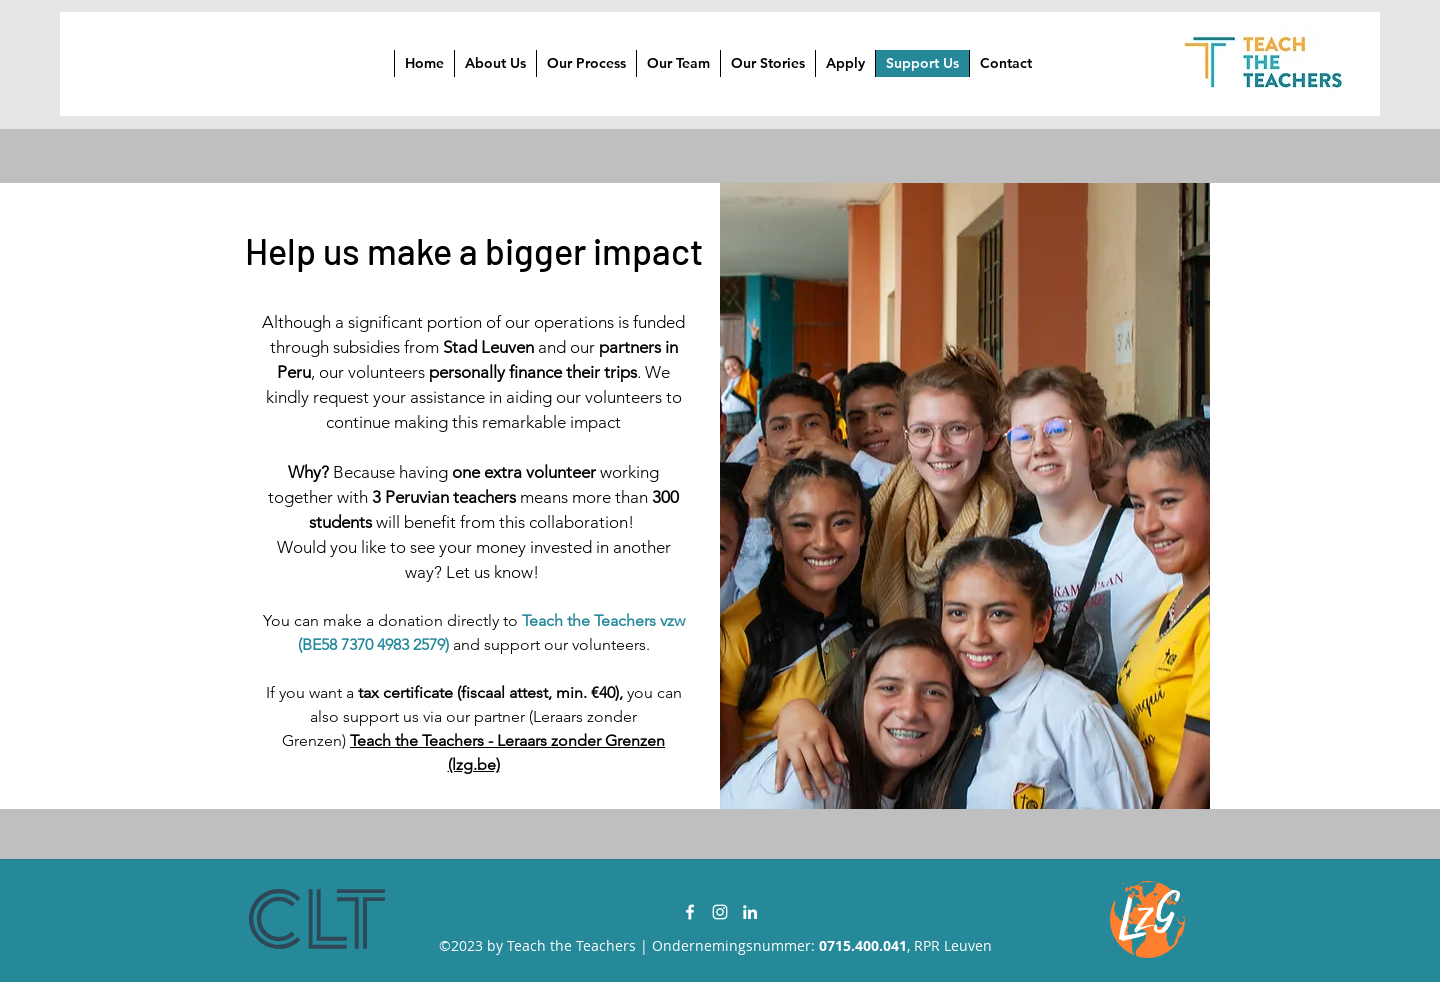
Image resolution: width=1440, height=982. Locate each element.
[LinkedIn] (750, 912)
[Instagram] (720, 912)
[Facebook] (690, 912)
